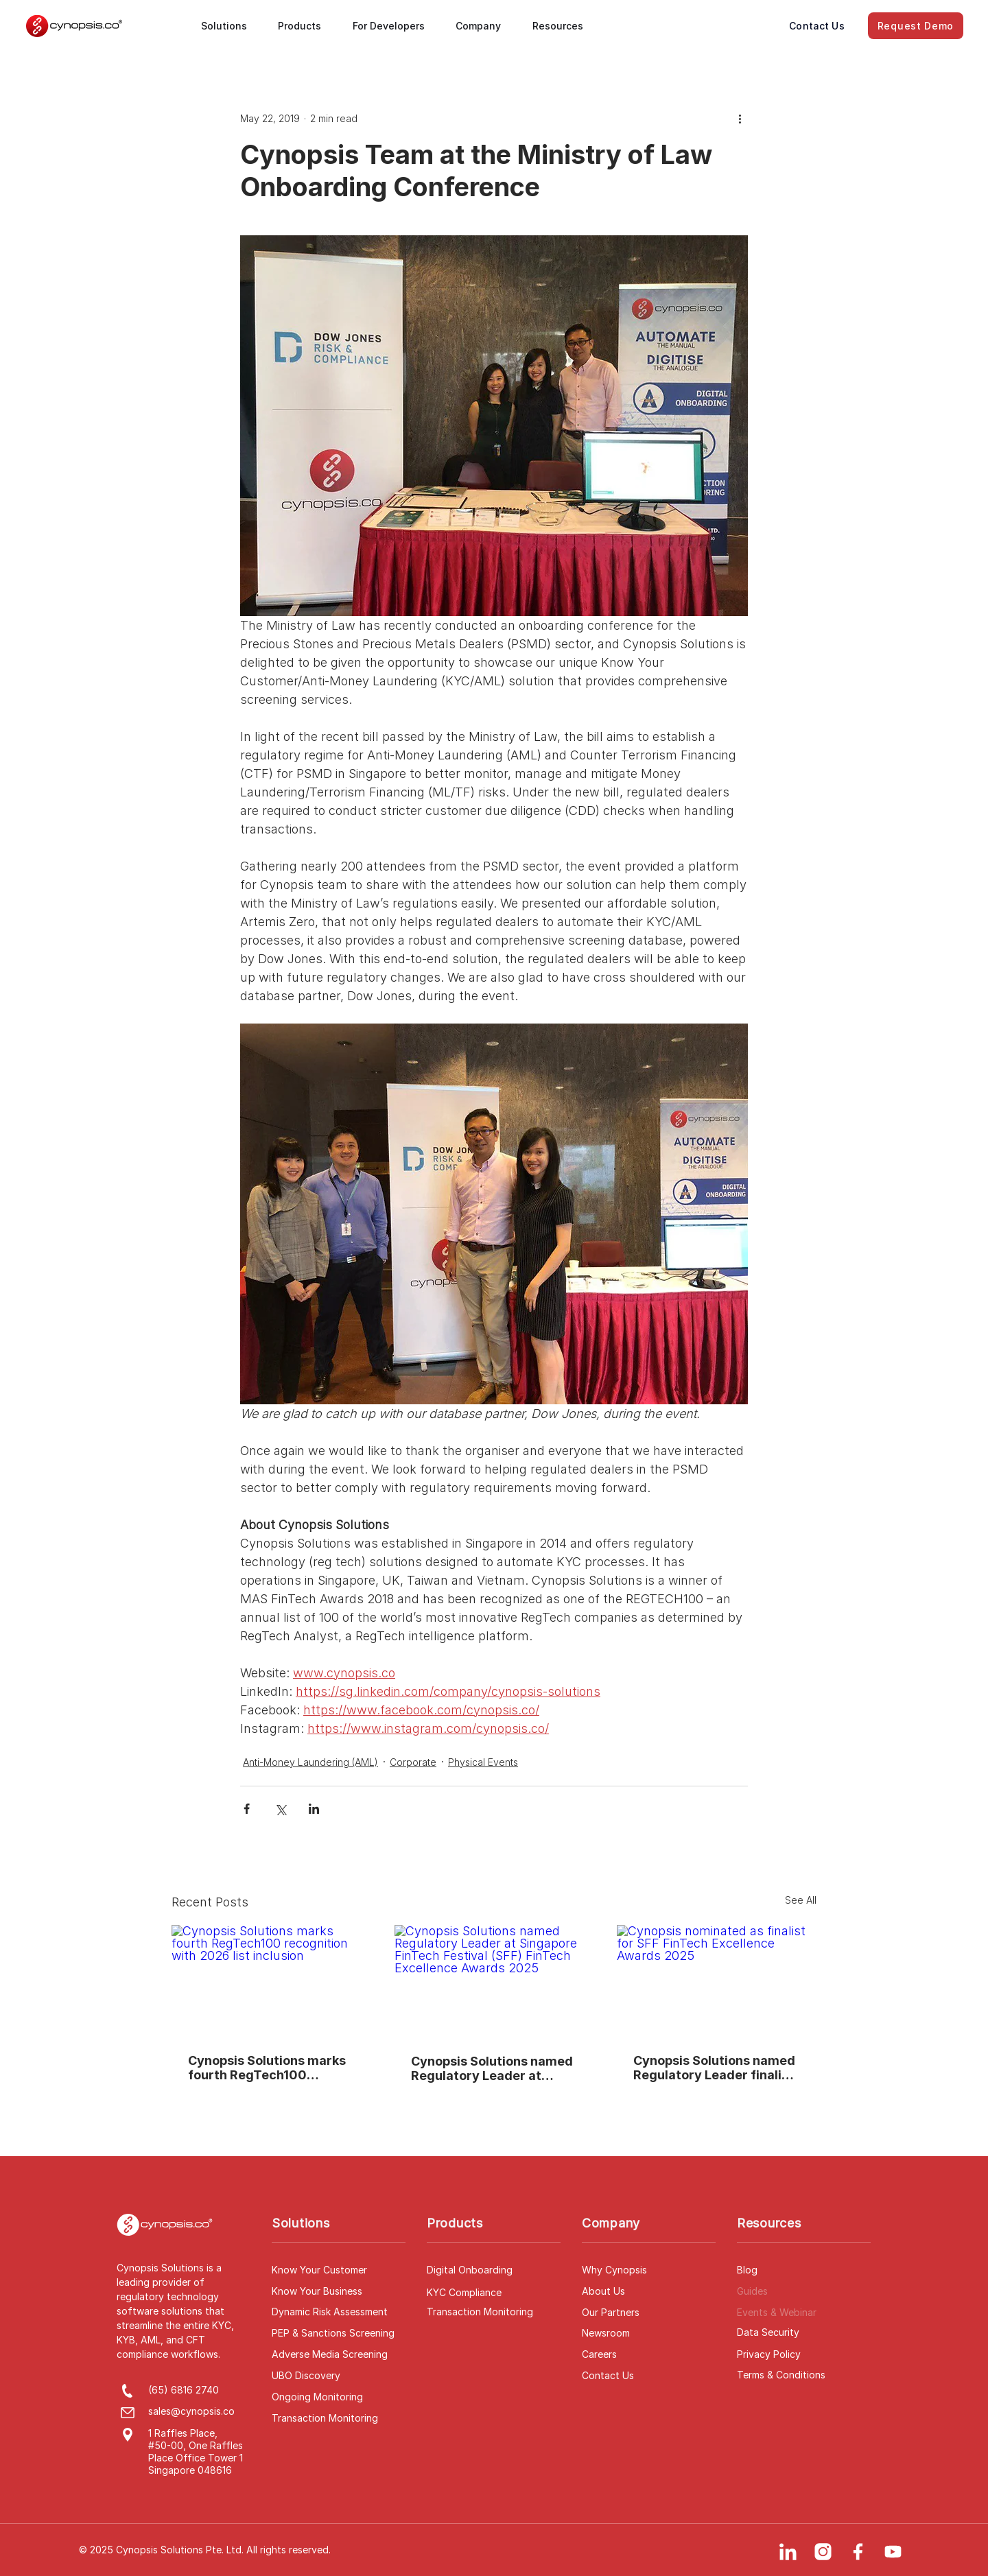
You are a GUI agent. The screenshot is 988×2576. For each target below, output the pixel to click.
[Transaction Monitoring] (338, 2418)
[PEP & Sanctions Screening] (338, 2333)
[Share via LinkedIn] (313, 1808)
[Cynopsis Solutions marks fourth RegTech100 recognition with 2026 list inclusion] (271, 1981)
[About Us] (649, 2291)
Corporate (413, 1762)
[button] (230, 25)
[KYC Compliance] (494, 2292)
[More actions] (739, 118)
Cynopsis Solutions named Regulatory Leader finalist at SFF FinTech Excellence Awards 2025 (714, 2067)
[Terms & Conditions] (804, 2375)
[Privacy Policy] (804, 2354)
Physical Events (483, 1762)
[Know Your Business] (338, 2291)
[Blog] (804, 2270)
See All (800, 1900)
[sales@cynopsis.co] (199, 2411)
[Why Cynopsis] (649, 2270)
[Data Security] (804, 2332)
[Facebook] (857, 2552)
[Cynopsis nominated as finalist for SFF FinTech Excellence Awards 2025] (716, 1981)
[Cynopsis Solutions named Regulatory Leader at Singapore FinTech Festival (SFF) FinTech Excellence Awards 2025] (494, 1981)
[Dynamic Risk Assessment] (338, 2311)
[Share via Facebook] (246, 1808)
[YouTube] (892, 2552)
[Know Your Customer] (338, 2270)
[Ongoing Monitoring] (338, 2397)
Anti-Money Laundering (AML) (310, 1762)
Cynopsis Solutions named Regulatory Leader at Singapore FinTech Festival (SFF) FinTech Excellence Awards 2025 (493, 2068)
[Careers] (649, 2354)
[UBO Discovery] (338, 2375)
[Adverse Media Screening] (338, 2354)
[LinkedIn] (787, 2552)
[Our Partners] (649, 2312)
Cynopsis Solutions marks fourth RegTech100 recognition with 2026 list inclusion (267, 2067)
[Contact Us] (816, 25)
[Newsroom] (649, 2333)
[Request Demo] (915, 25)
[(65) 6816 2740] (199, 2390)
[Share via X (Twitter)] (280, 1808)
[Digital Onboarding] (494, 2270)
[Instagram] (822, 2552)
